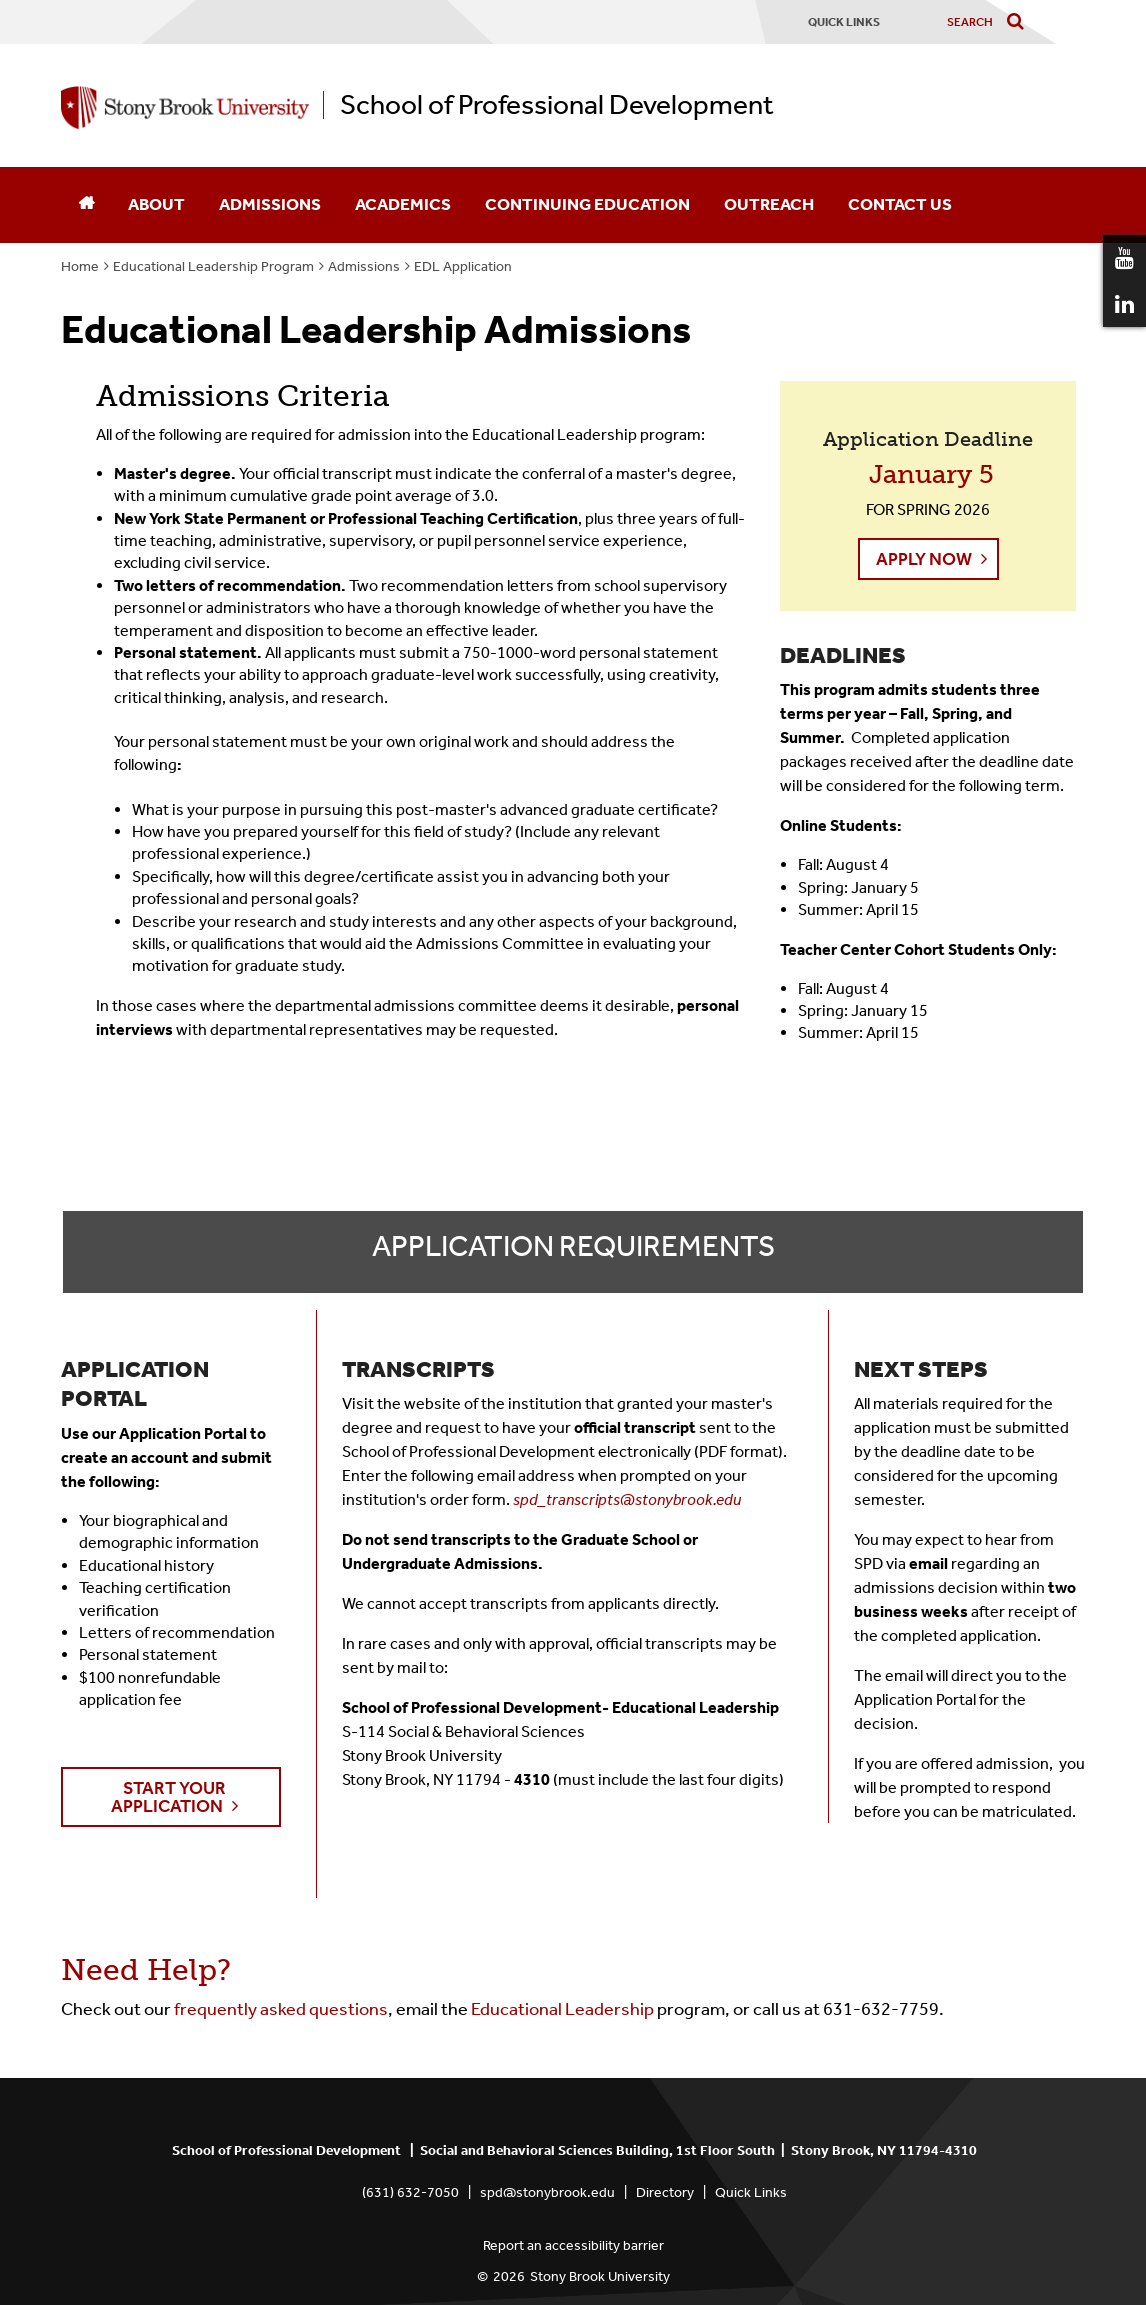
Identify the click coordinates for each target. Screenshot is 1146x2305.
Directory (665, 2192)
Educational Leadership (564, 2009)
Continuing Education (587, 204)
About (156, 204)
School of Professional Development (557, 105)
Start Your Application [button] (168, 1797)
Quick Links (751, 2192)
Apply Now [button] (924, 559)
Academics (403, 204)
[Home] (86, 205)
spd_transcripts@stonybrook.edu (627, 1499)
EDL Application (463, 266)
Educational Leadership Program (213, 266)
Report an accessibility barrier (573, 2245)
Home (80, 266)
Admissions (270, 204)
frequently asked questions (281, 2009)
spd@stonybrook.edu (547, 2192)
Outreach (769, 204)
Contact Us (900, 204)
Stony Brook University (600, 2276)
